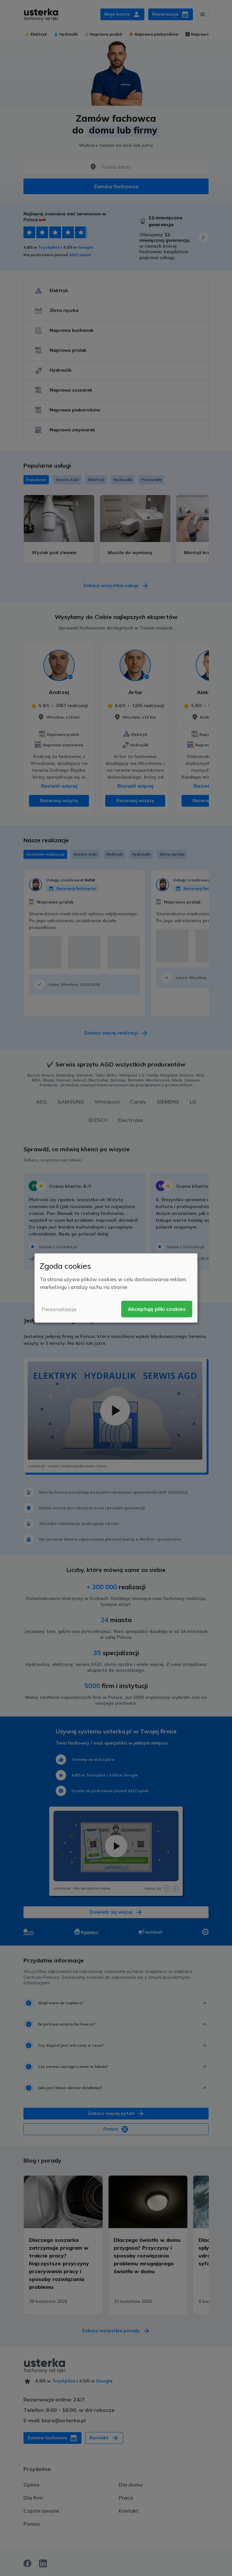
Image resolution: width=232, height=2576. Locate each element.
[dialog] (116, 1288)
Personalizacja (59, 1309)
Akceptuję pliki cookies (157, 1309)
